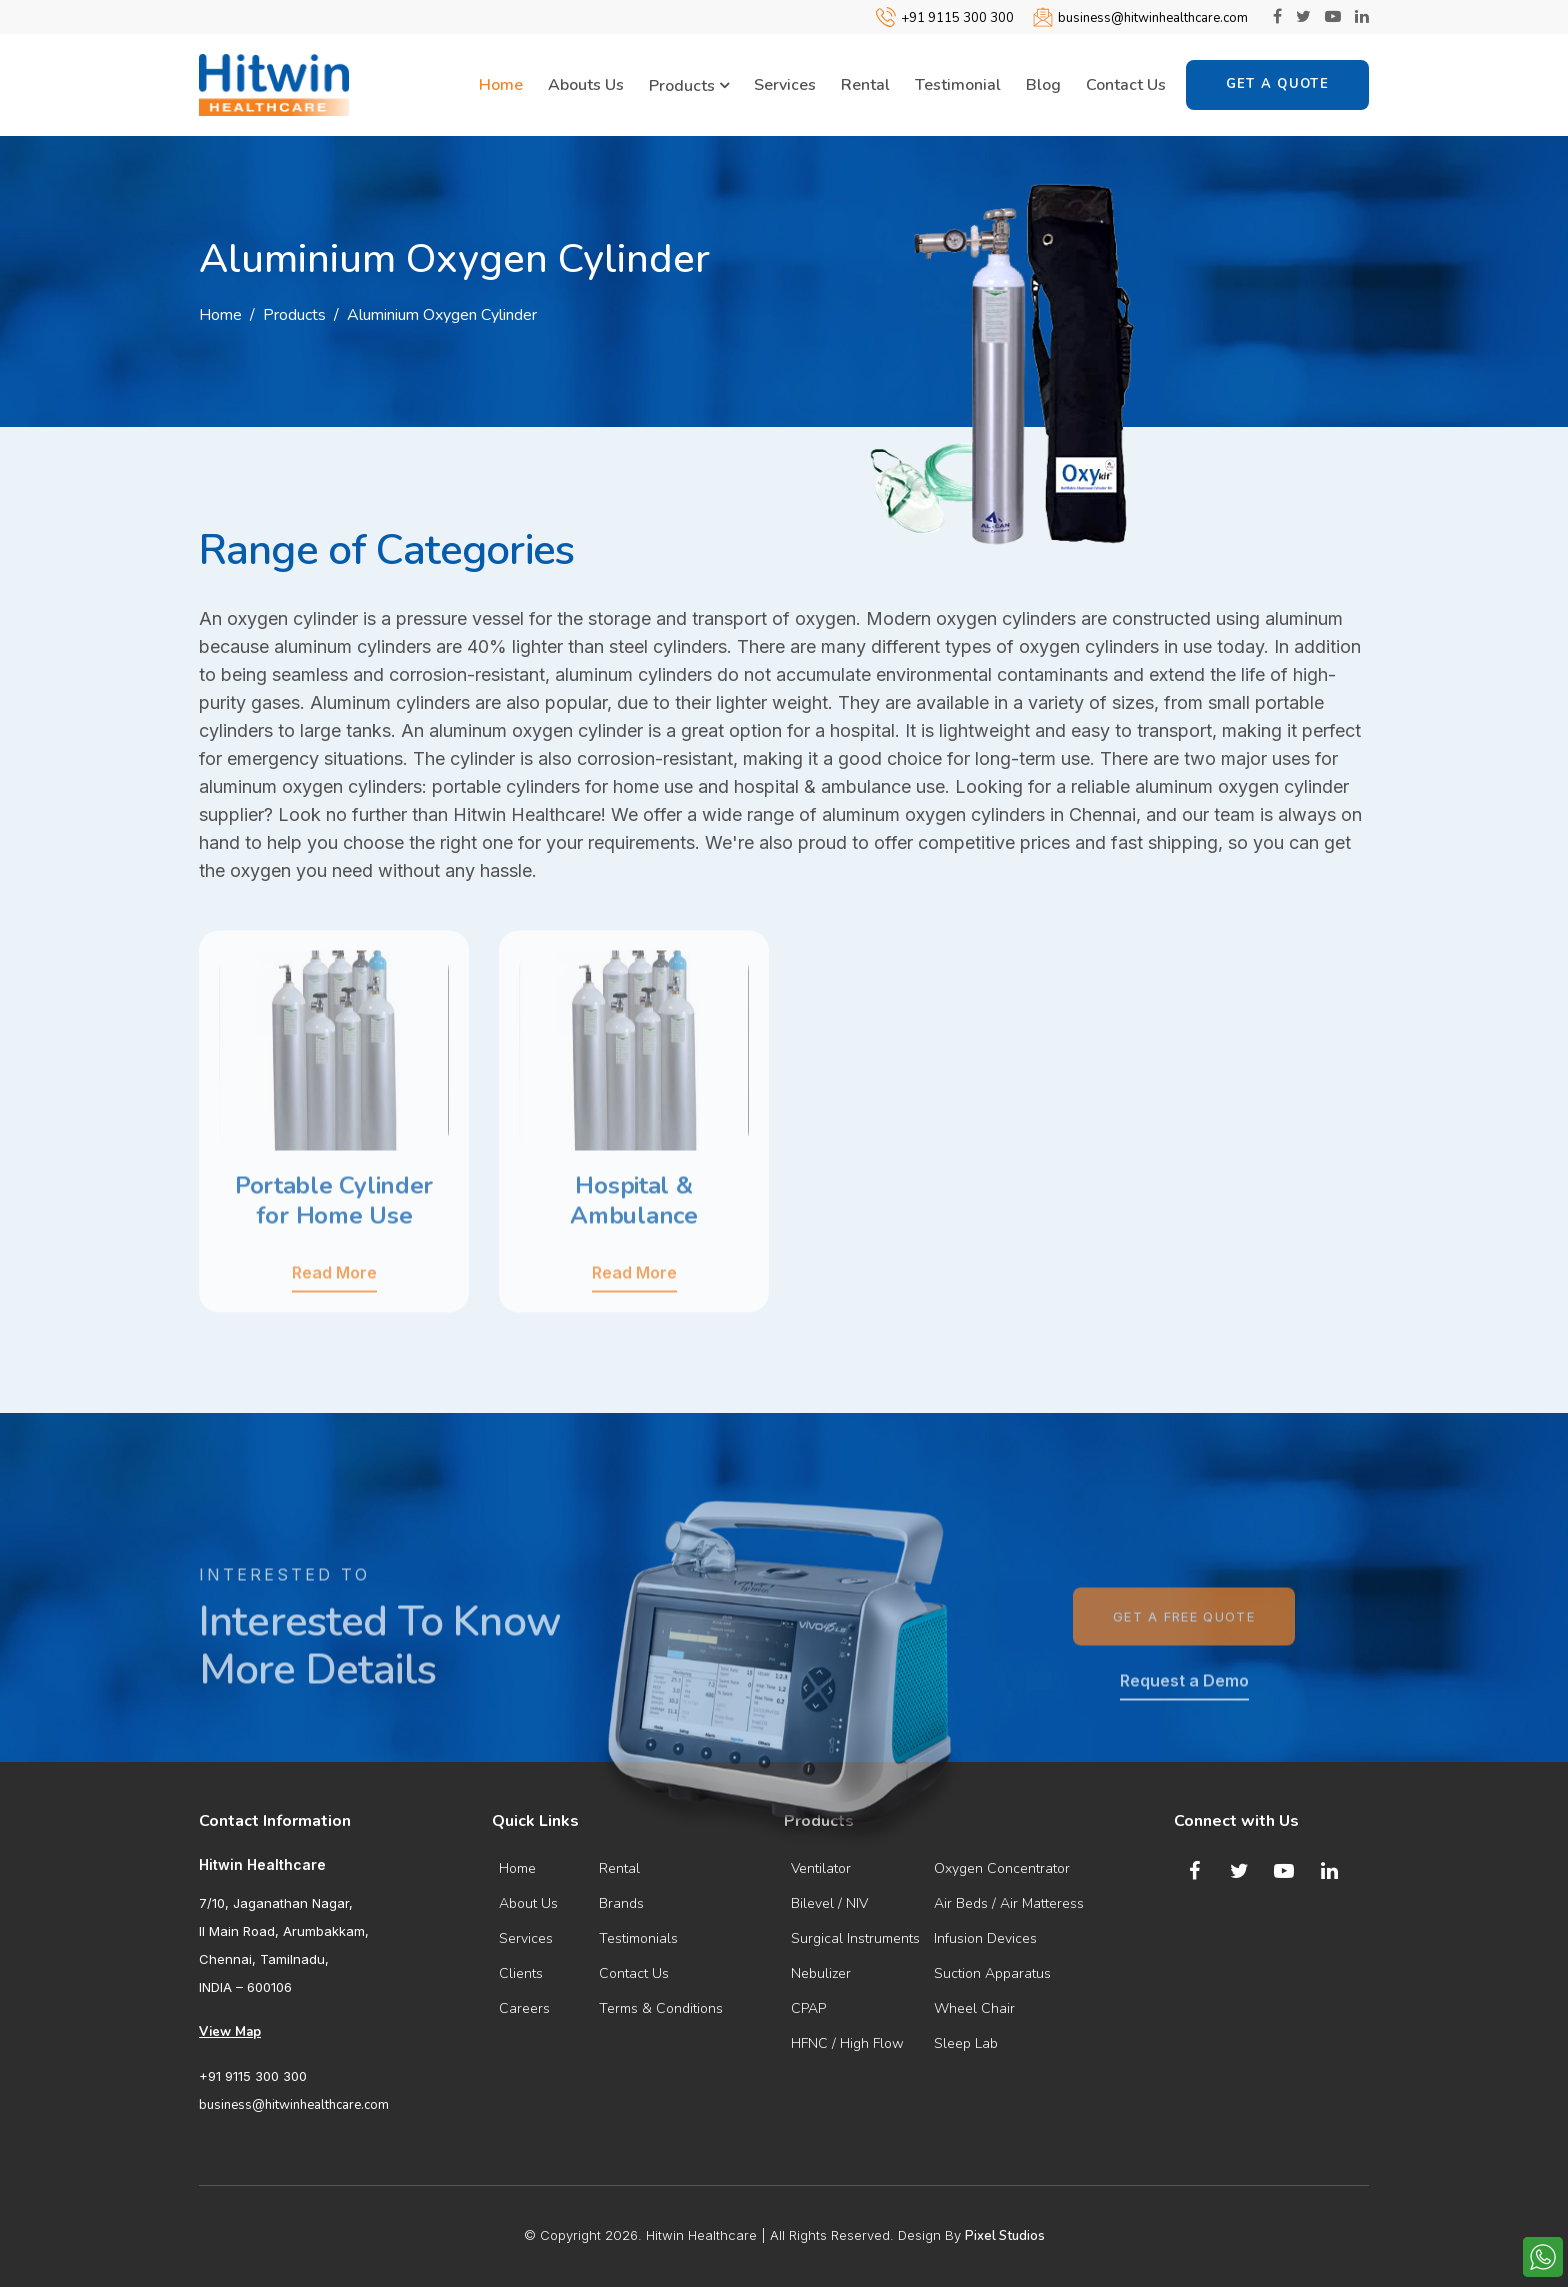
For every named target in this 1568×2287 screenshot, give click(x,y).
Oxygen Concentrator (1002, 1868)
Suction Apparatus (992, 1973)
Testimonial (958, 85)
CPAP (808, 2008)
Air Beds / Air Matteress (1009, 1903)
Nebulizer (821, 1973)
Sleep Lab (966, 2043)
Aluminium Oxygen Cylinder (442, 315)
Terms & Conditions (661, 2008)
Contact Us (1126, 85)
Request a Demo (1184, 1748)
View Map (230, 2032)
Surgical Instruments (855, 1938)
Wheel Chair (974, 2008)
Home (501, 85)
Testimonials (638, 1938)
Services (785, 85)
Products (689, 86)
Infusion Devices (985, 1938)
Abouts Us (586, 85)
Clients (521, 1973)
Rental (865, 85)
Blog (1043, 85)
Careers (524, 2008)
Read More (334, 1340)
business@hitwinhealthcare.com (1153, 18)
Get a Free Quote (1184, 1684)
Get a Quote (1277, 84)
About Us (528, 1903)
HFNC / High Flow (847, 2043)
